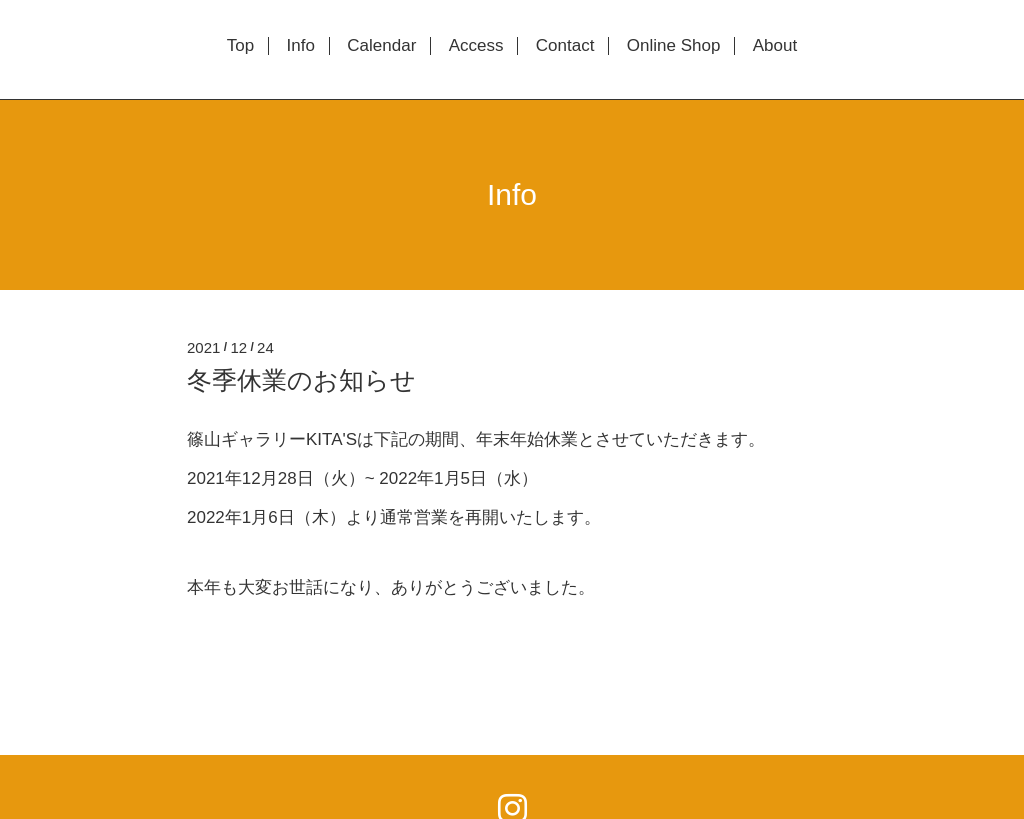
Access (476, 46)
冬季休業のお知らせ (301, 380)
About (775, 46)
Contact (565, 46)
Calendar (381, 46)
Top (240, 46)
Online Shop (674, 46)
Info (301, 46)
